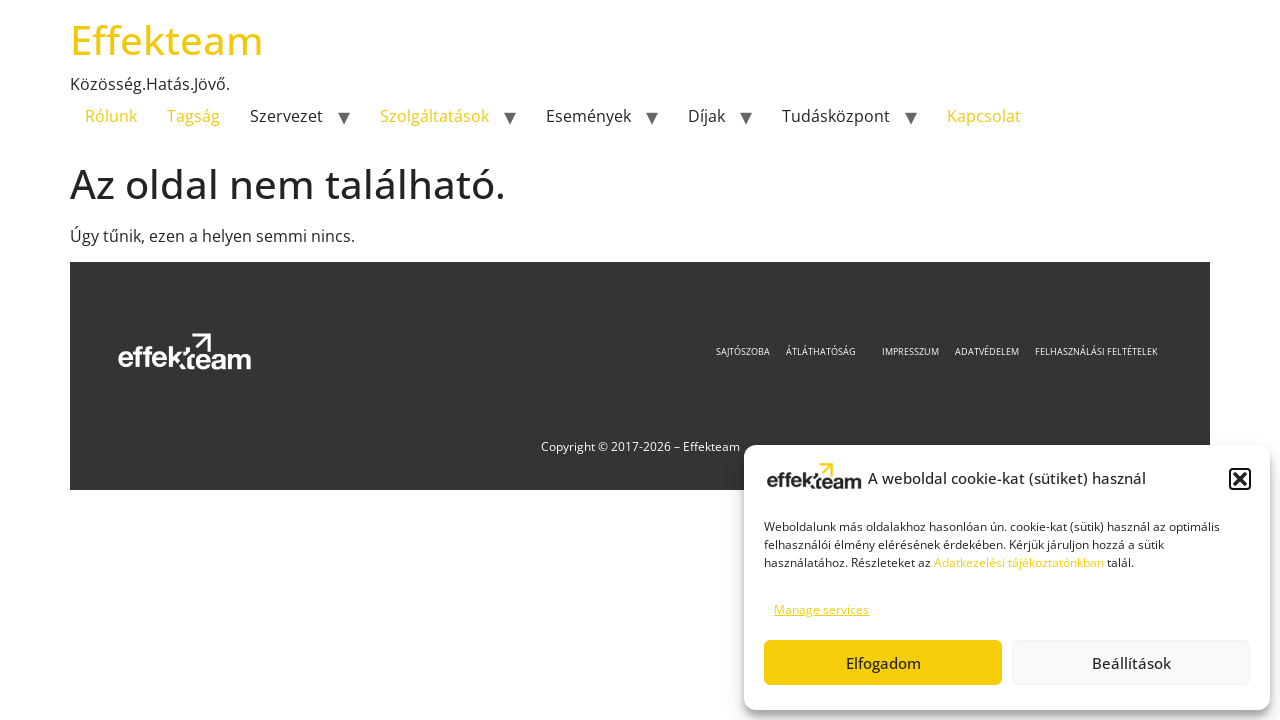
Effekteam (167, 39)
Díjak (706, 116)
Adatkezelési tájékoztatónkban (1019, 562)
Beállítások (1131, 663)
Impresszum (910, 351)
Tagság (193, 116)
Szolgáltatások (434, 116)
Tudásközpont (836, 116)
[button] (1240, 479)
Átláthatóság (826, 352)
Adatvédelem (987, 351)
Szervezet (286, 116)
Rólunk (111, 116)
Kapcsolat (984, 116)
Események (588, 116)
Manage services (821, 609)
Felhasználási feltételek (1096, 351)
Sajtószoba (743, 351)
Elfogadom (883, 663)
